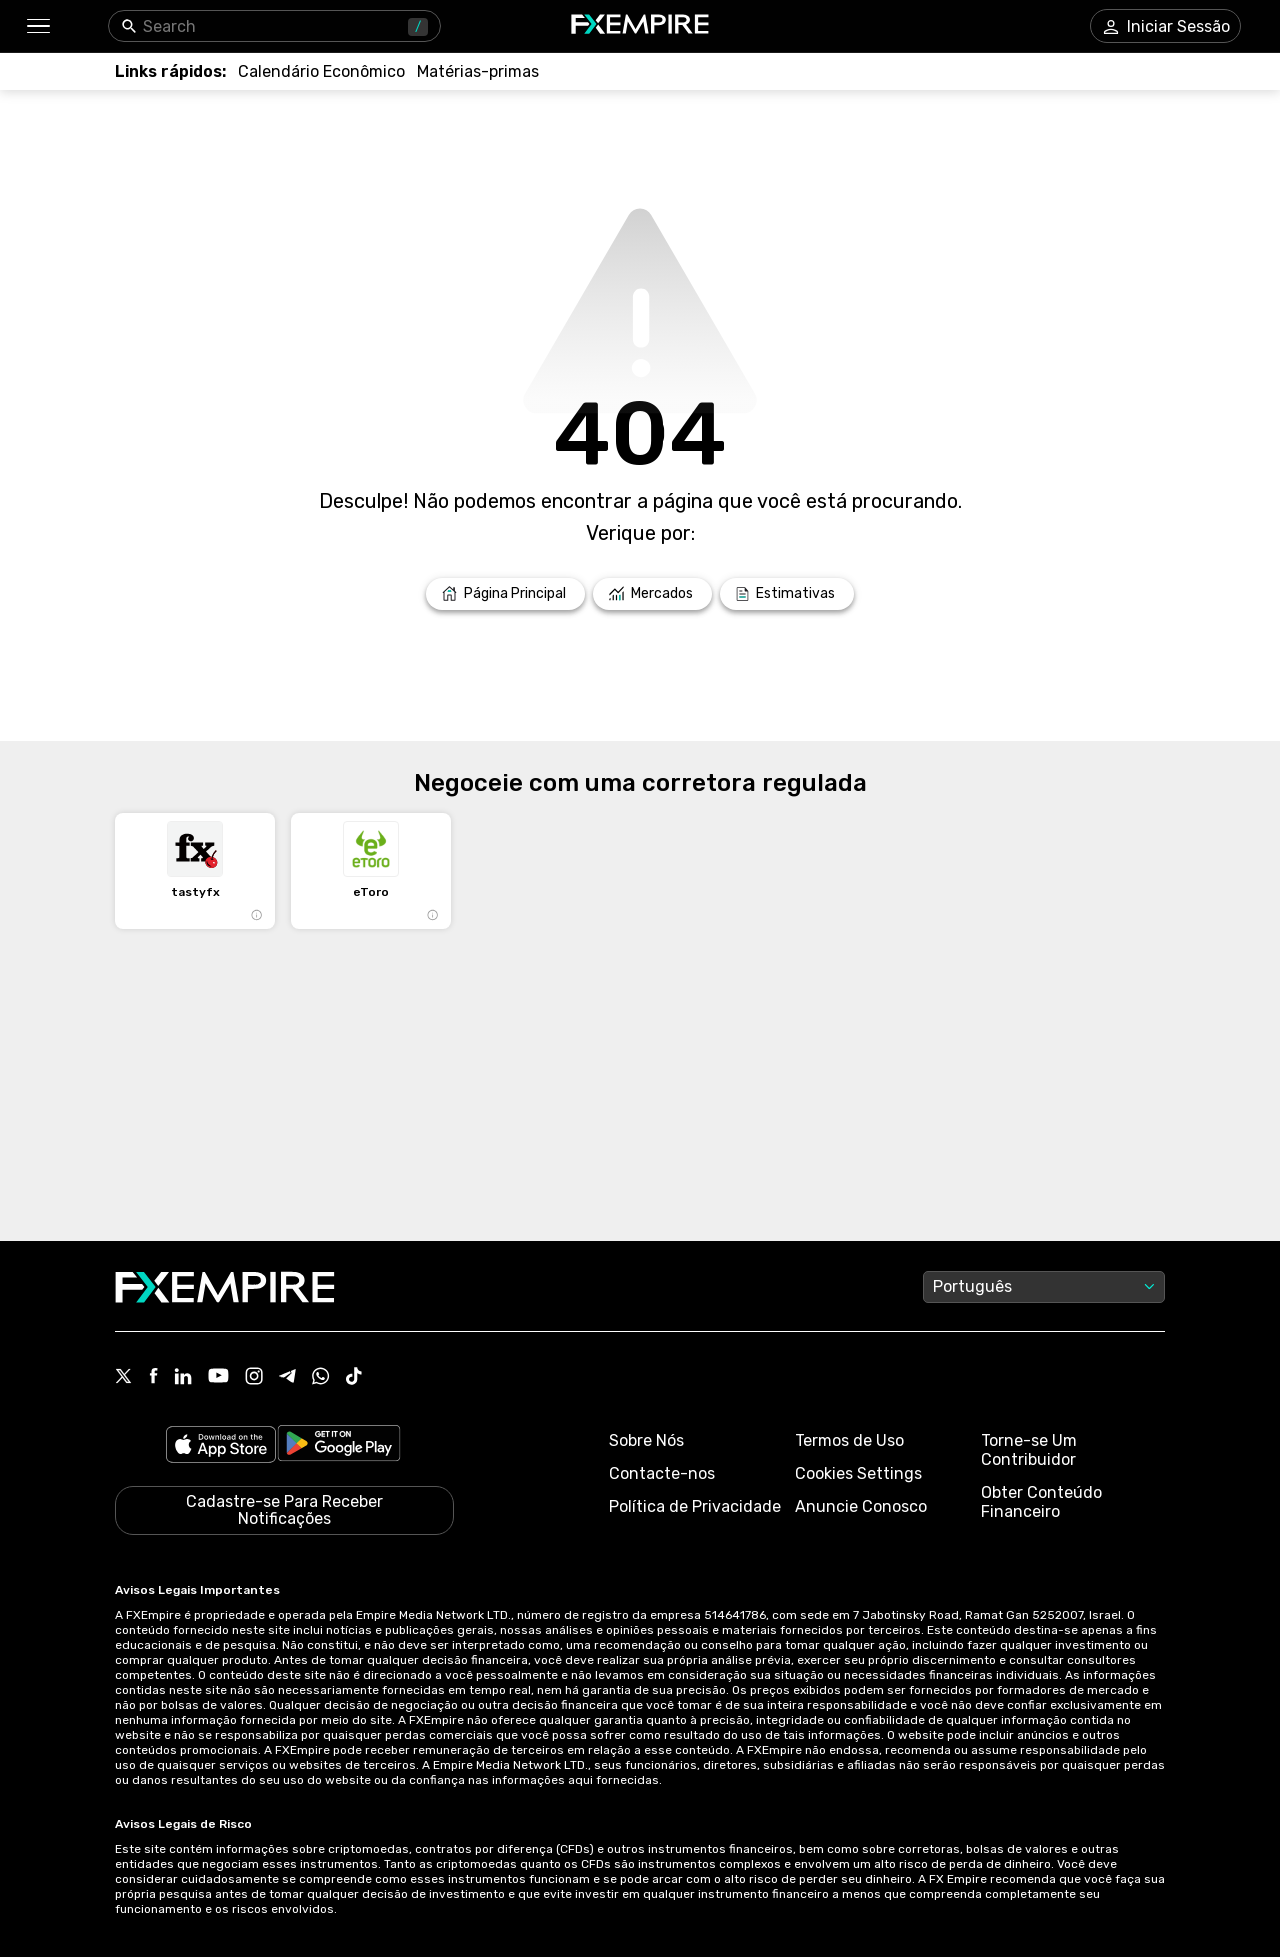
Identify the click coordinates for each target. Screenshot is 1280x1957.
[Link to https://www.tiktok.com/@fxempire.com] (354, 1378)
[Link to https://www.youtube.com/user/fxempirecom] (218, 1377)
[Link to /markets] (652, 594)
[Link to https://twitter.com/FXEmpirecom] (124, 1378)
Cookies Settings (858, 1473)
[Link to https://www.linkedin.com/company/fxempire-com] (183, 1378)
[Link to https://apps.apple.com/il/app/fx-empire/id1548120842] (221, 1446)
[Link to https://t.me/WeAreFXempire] (287, 1378)
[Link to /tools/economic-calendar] (321, 71)
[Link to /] (505, 594)
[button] (37, 26)
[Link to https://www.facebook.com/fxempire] (153, 1377)
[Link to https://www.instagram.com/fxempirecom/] (254, 1378)
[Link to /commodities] (478, 71)
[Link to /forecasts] (787, 594)
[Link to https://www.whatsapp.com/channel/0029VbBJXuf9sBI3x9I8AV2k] (321, 1378)
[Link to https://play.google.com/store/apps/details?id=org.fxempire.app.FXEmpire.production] (339, 1446)
